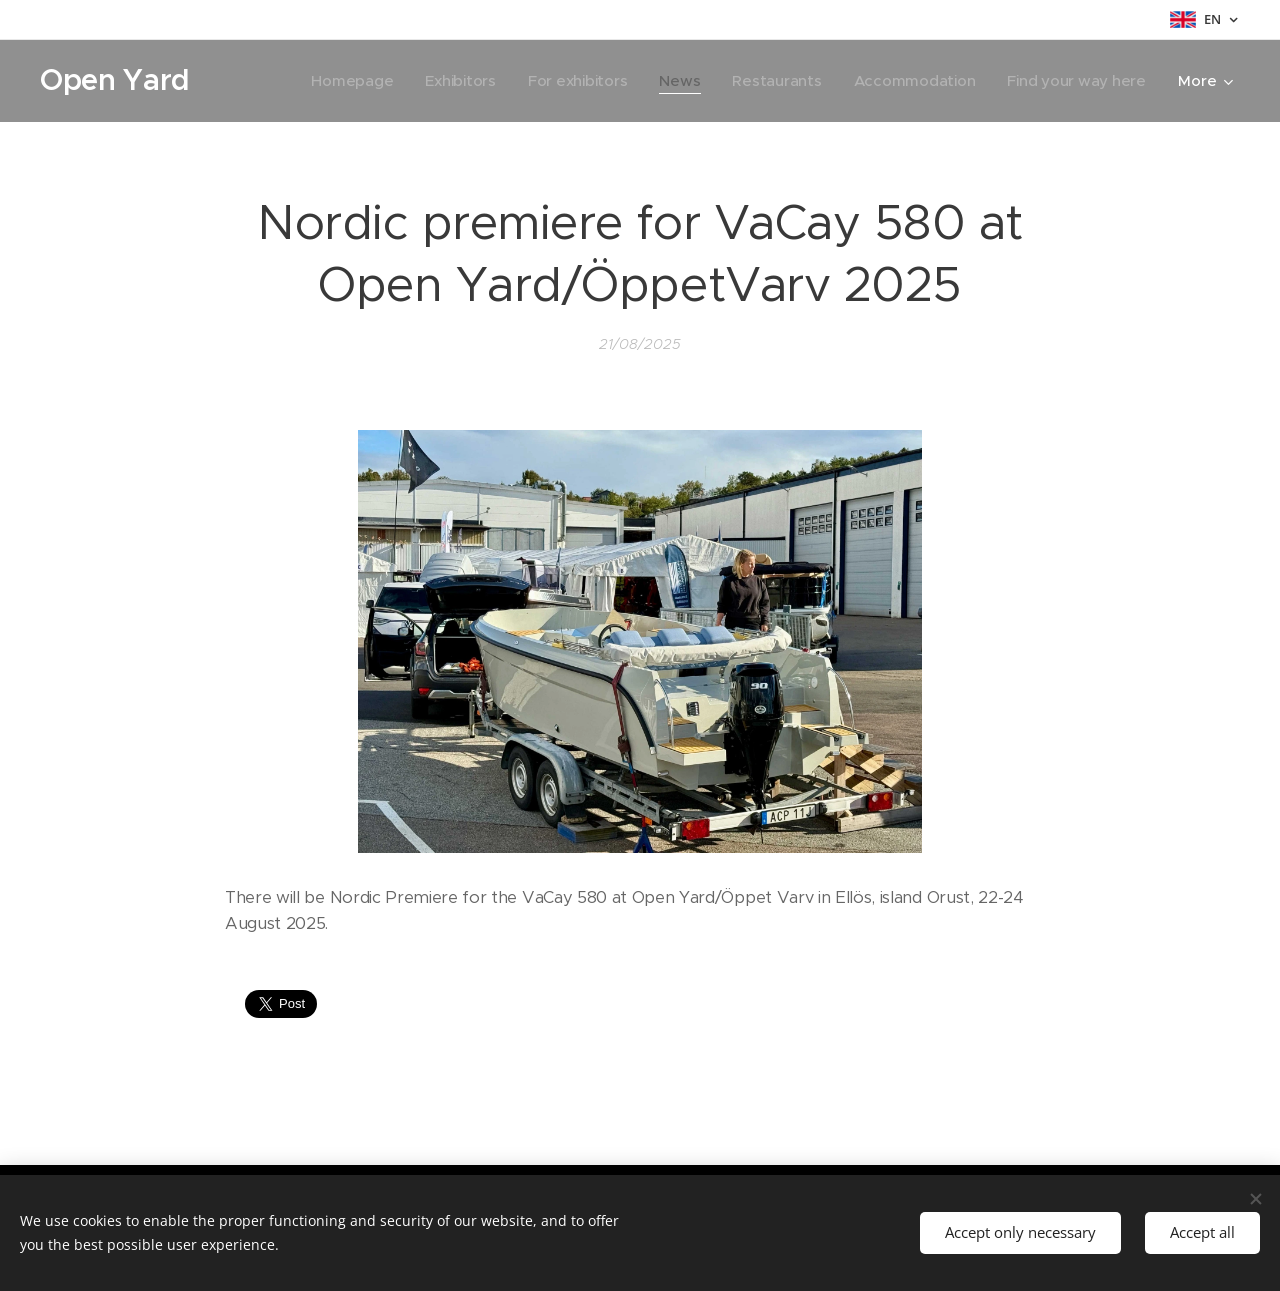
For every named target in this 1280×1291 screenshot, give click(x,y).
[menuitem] (339, 81)
